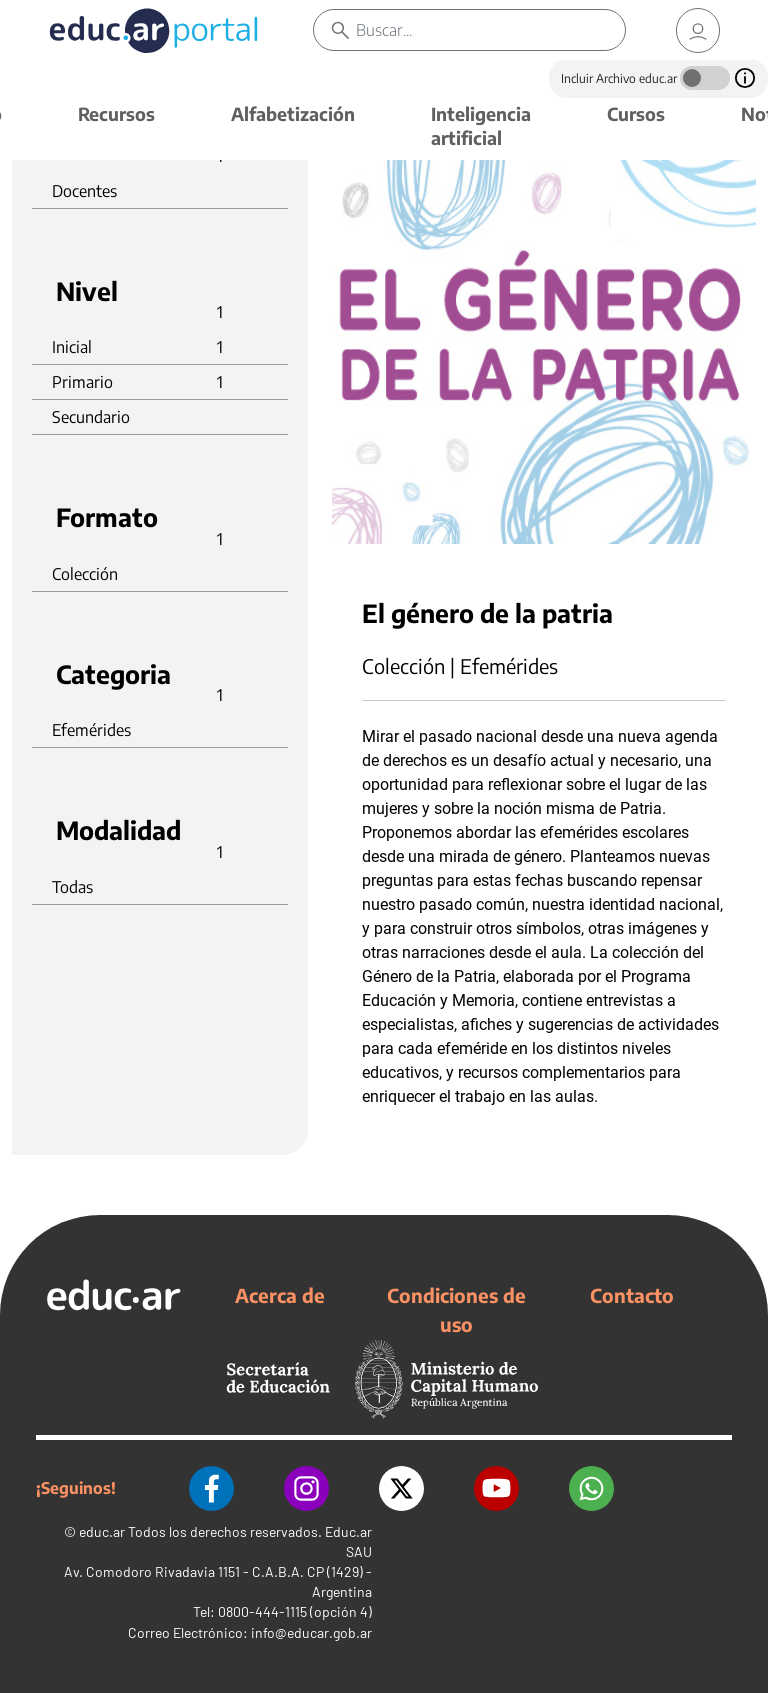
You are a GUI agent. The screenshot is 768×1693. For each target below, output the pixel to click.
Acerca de (280, 1295)
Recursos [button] (116, 113)
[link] (698, 30)
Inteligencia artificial (481, 125)
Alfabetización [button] (293, 113)
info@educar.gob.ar (311, 1632)
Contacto (632, 1295)
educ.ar (102, 1531)
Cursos (636, 113)
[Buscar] (490, 30)
